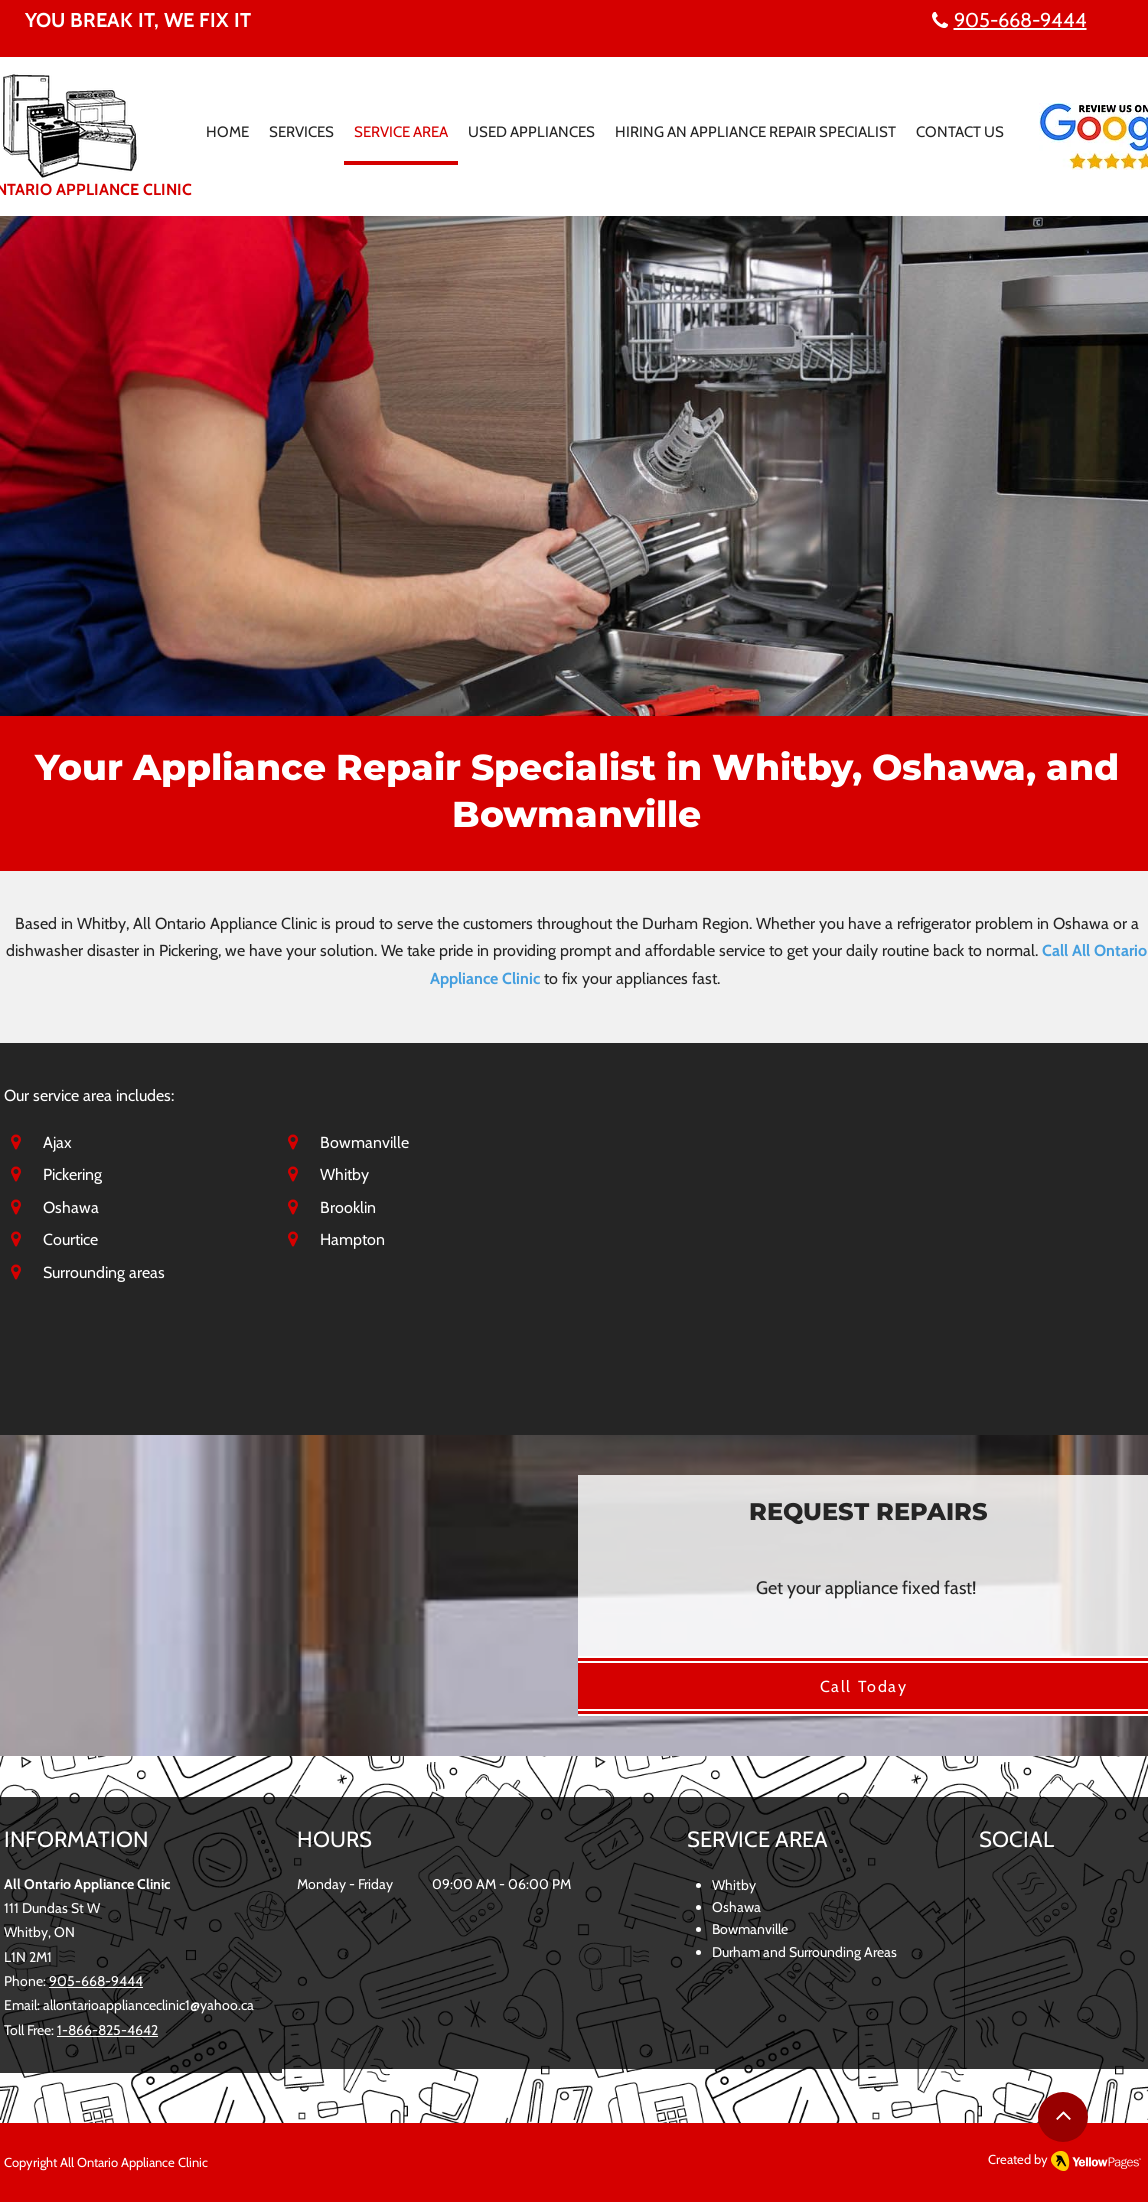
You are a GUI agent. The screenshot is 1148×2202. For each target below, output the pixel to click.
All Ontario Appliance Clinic (134, 2162)
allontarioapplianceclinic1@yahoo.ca (148, 2005)
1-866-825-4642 (107, 2030)
